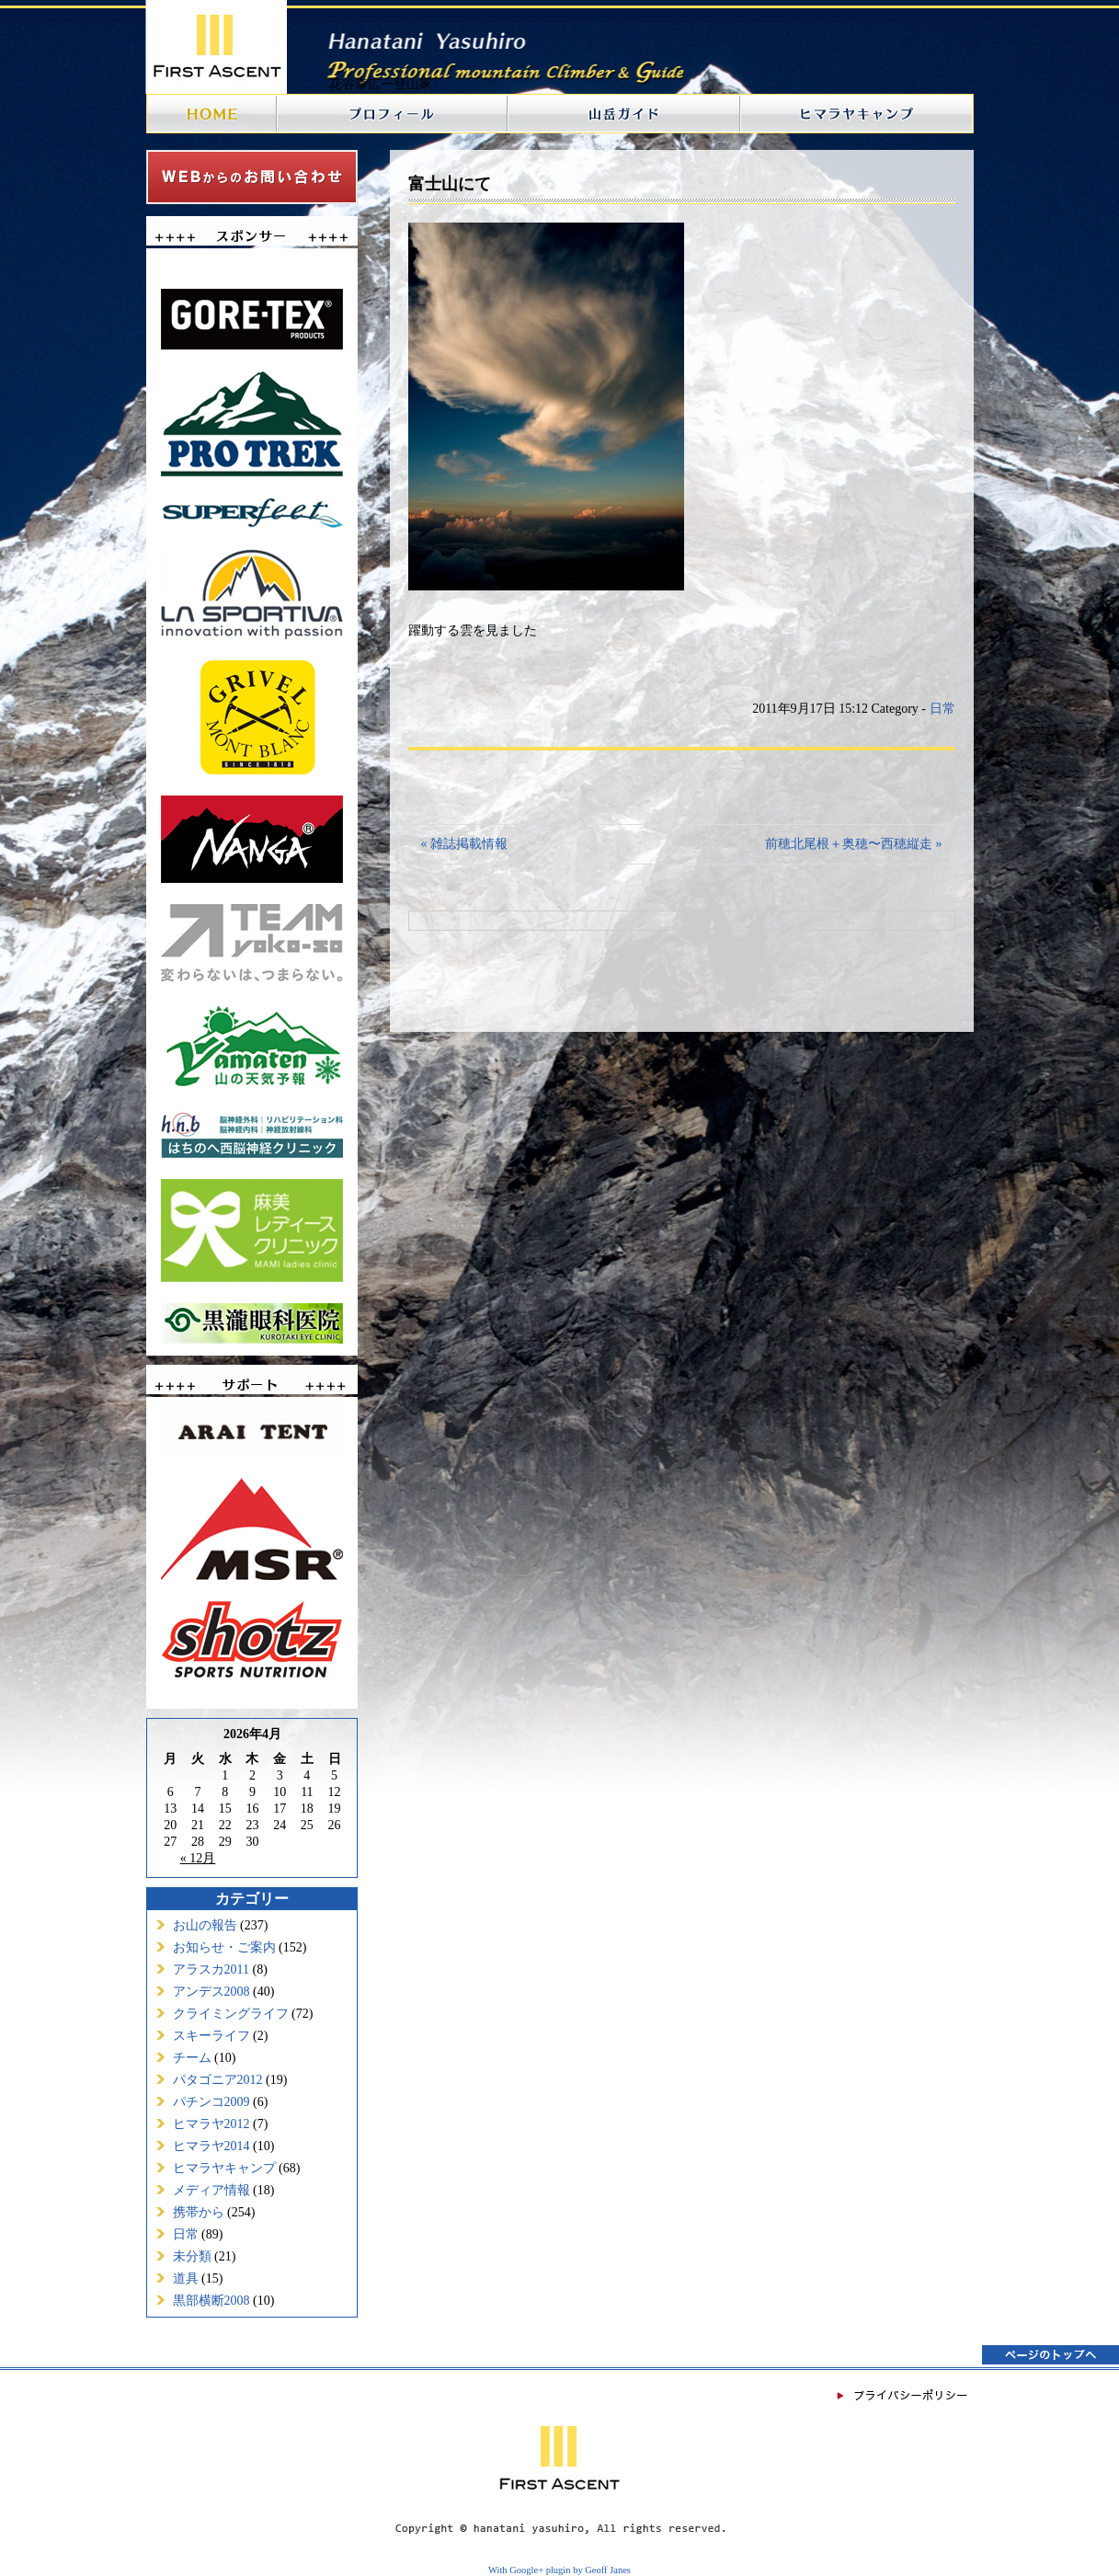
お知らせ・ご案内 (224, 1947)
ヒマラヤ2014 (211, 2146)
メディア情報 (211, 2190)
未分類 (192, 2256)
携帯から (198, 2212)
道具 (186, 2278)
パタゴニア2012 (218, 2080)
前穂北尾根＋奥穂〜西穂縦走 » (853, 844)
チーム (192, 2058)
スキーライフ (211, 2036)
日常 (186, 2234)
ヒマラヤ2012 (211, 2124)
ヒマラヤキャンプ (224, 2168)
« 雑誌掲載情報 (464, 844)
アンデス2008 (211, 1991)
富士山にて (449, 184)
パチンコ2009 (211, 2102)
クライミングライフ (231, 2014)
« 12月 (198, 1858)
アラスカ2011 (211, 1969)
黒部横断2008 (211, 2300)
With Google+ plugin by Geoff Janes (559, 2570)
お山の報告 (205, 1925)
